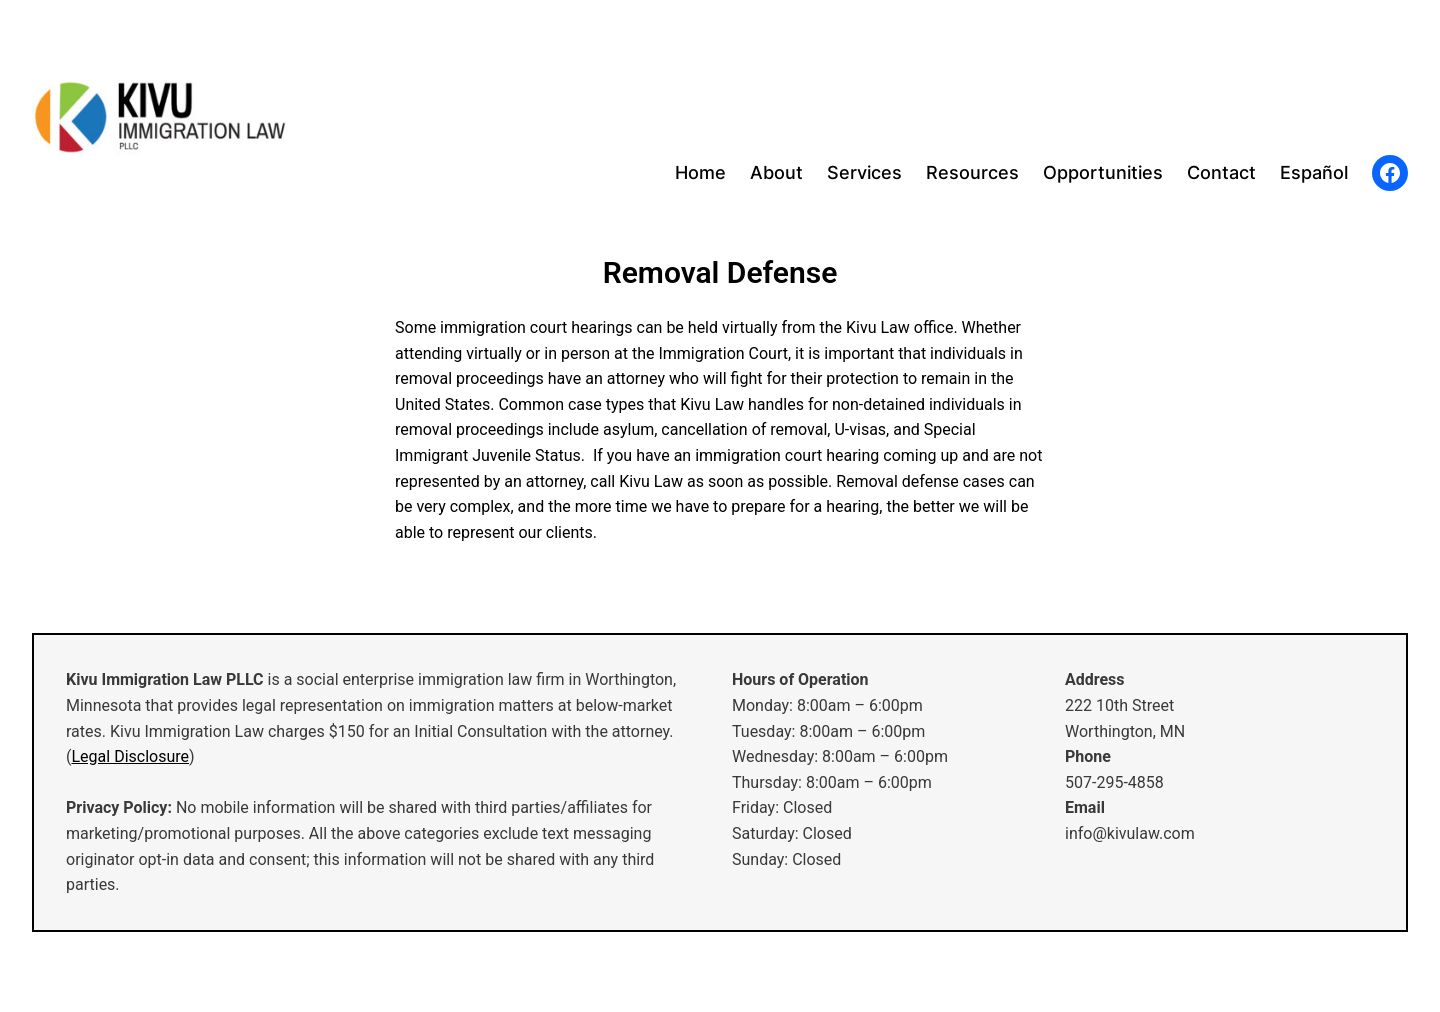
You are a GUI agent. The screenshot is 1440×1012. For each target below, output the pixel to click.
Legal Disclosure (130, 756)
